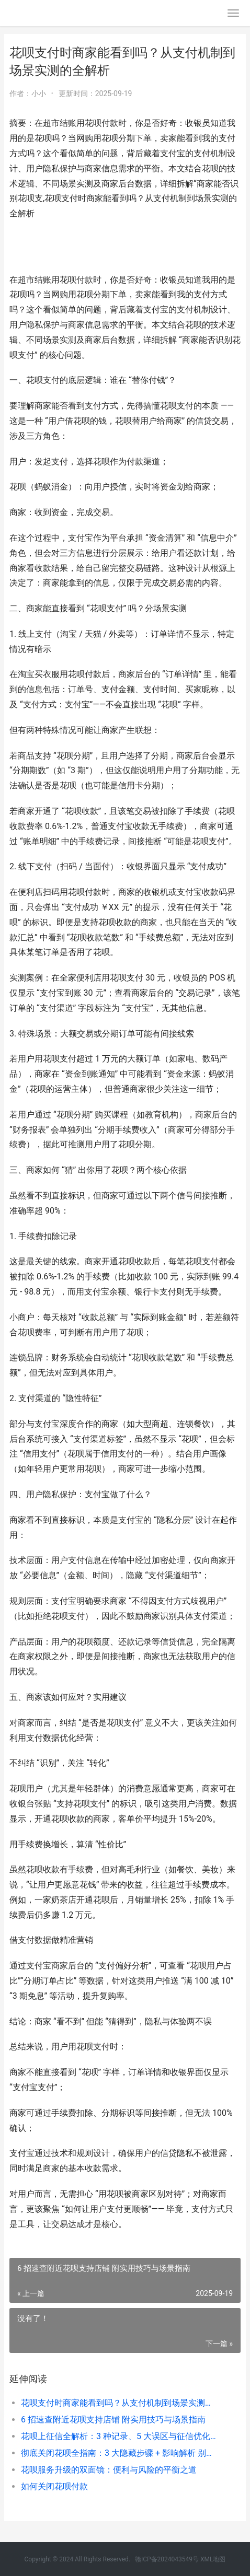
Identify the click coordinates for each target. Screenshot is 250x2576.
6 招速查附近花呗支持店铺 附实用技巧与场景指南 (113, 2420)
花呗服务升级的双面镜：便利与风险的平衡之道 (109, 2470)
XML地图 (212, 2559)
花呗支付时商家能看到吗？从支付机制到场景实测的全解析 (120, 2403)
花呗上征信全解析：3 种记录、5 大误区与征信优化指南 (120, 2436)
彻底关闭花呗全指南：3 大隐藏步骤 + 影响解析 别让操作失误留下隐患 (120, 2453)
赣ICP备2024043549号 (167, 2559)
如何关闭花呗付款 (54, 2486)
